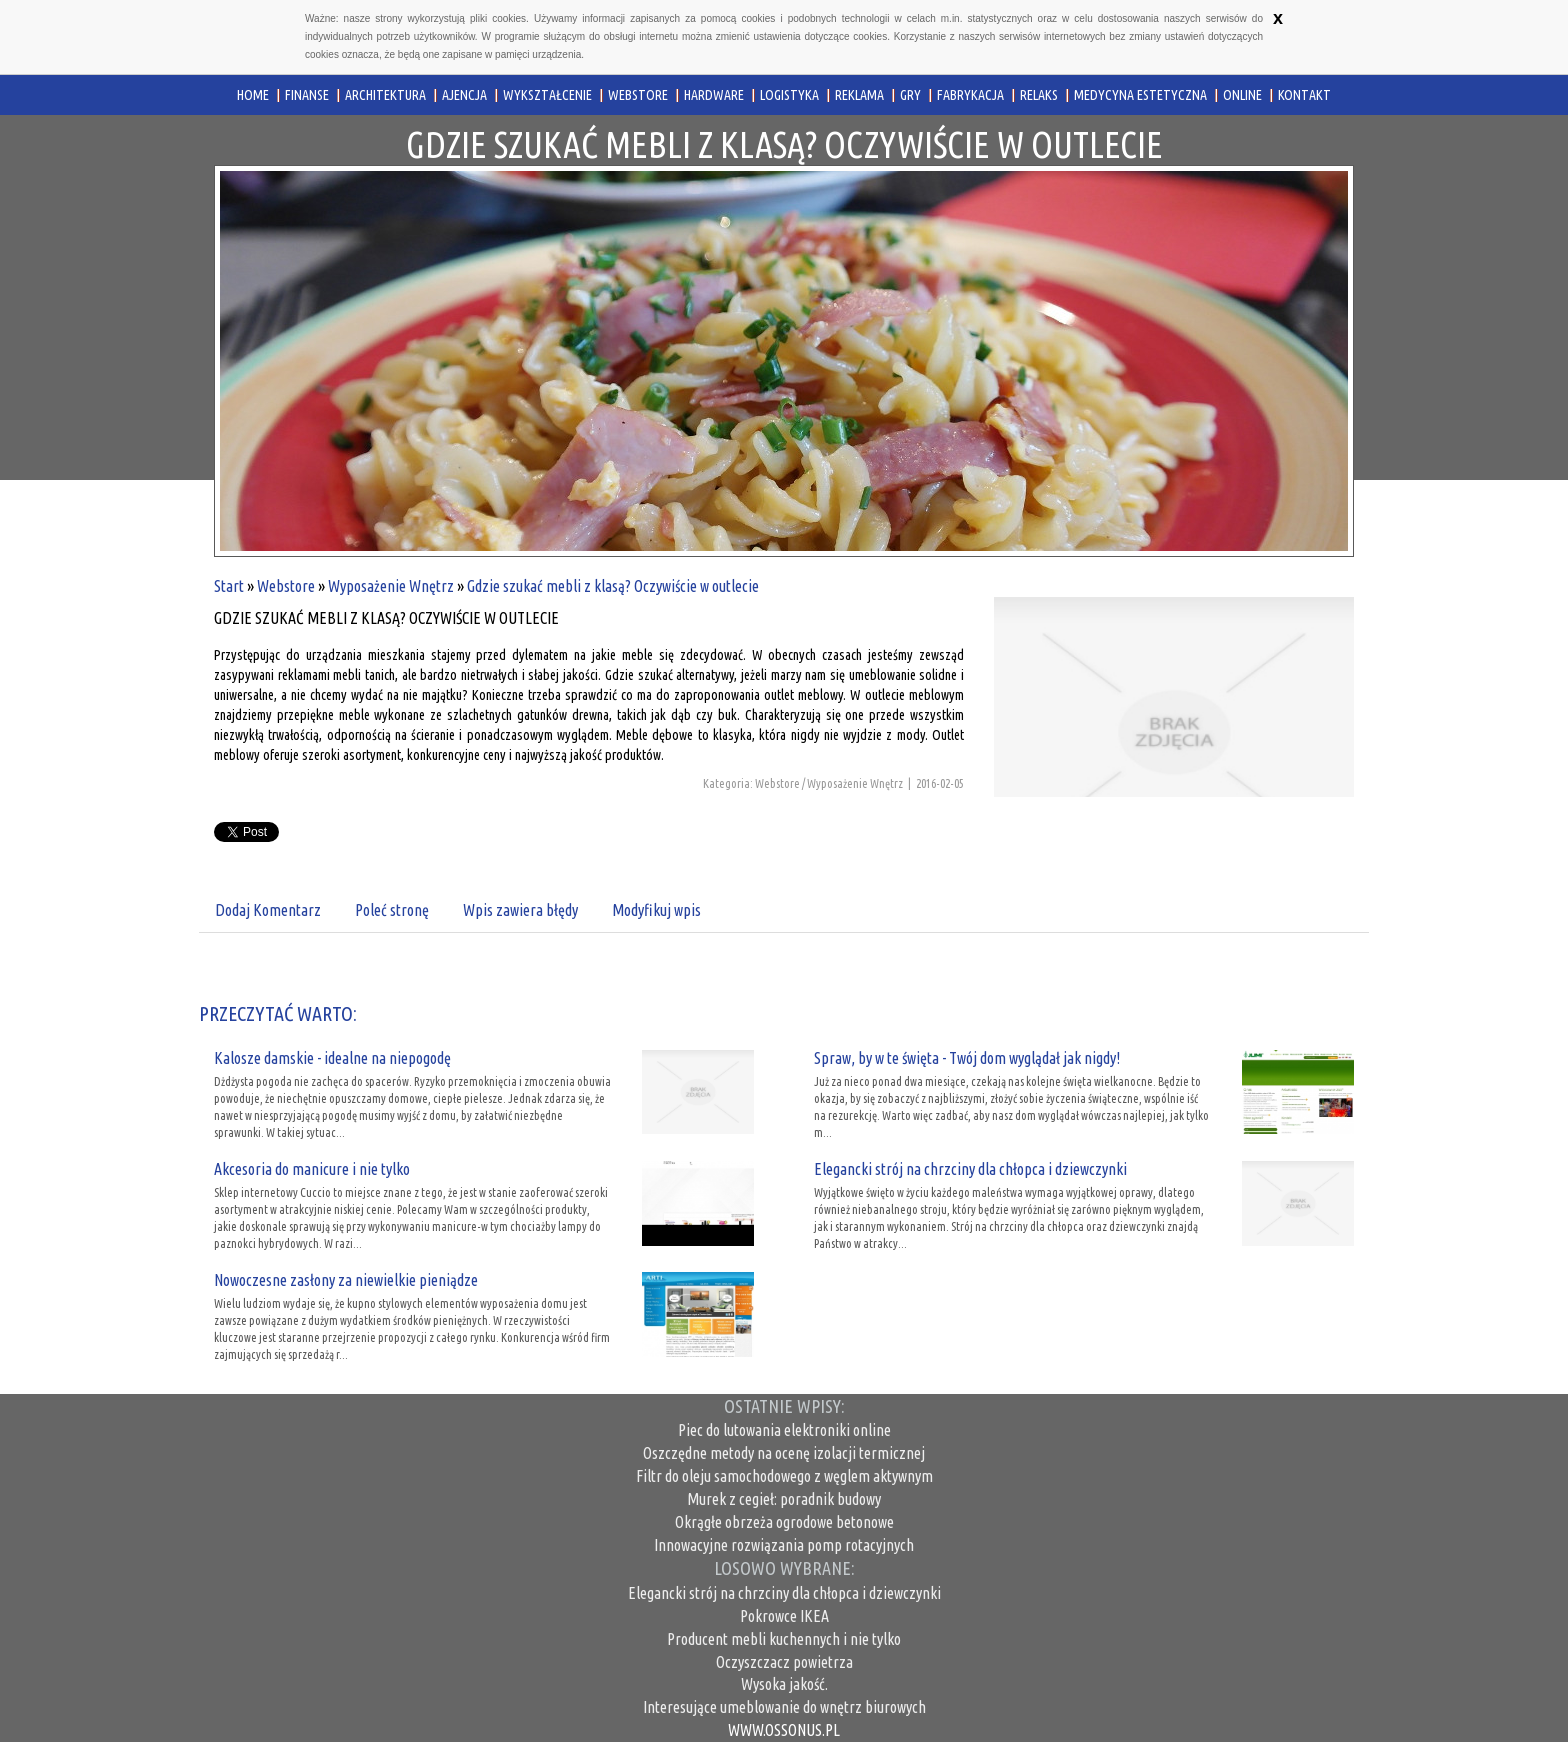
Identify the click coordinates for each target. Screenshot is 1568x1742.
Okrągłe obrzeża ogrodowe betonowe (784, 1522)
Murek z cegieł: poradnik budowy (784, 1499)
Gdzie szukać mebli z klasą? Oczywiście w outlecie (613, 586)
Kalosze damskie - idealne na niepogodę (332, 1058)
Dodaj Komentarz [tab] (268, 910)
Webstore (286, 586)
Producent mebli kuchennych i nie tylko (784, 1639)
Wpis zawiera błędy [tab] (520, 910)
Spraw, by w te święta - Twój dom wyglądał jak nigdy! (967, 1058)
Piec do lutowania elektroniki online (784, 1430)
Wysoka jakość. (784, 1684)
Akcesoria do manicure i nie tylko (312, 1169)
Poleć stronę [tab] (392, 910)
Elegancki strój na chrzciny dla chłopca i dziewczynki (970, 1169)
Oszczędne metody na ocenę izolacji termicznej (784, 1453)
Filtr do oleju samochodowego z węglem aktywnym (784, 1476)
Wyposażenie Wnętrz (391, 586)
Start (229, 586)
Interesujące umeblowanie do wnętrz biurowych (784, 1707)
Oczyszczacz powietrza (784, 1662)
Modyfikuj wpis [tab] (656, 910)
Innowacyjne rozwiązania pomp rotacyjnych (784, 1545)
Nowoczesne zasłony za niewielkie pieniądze (346, 1280)
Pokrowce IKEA (784, 1616)
